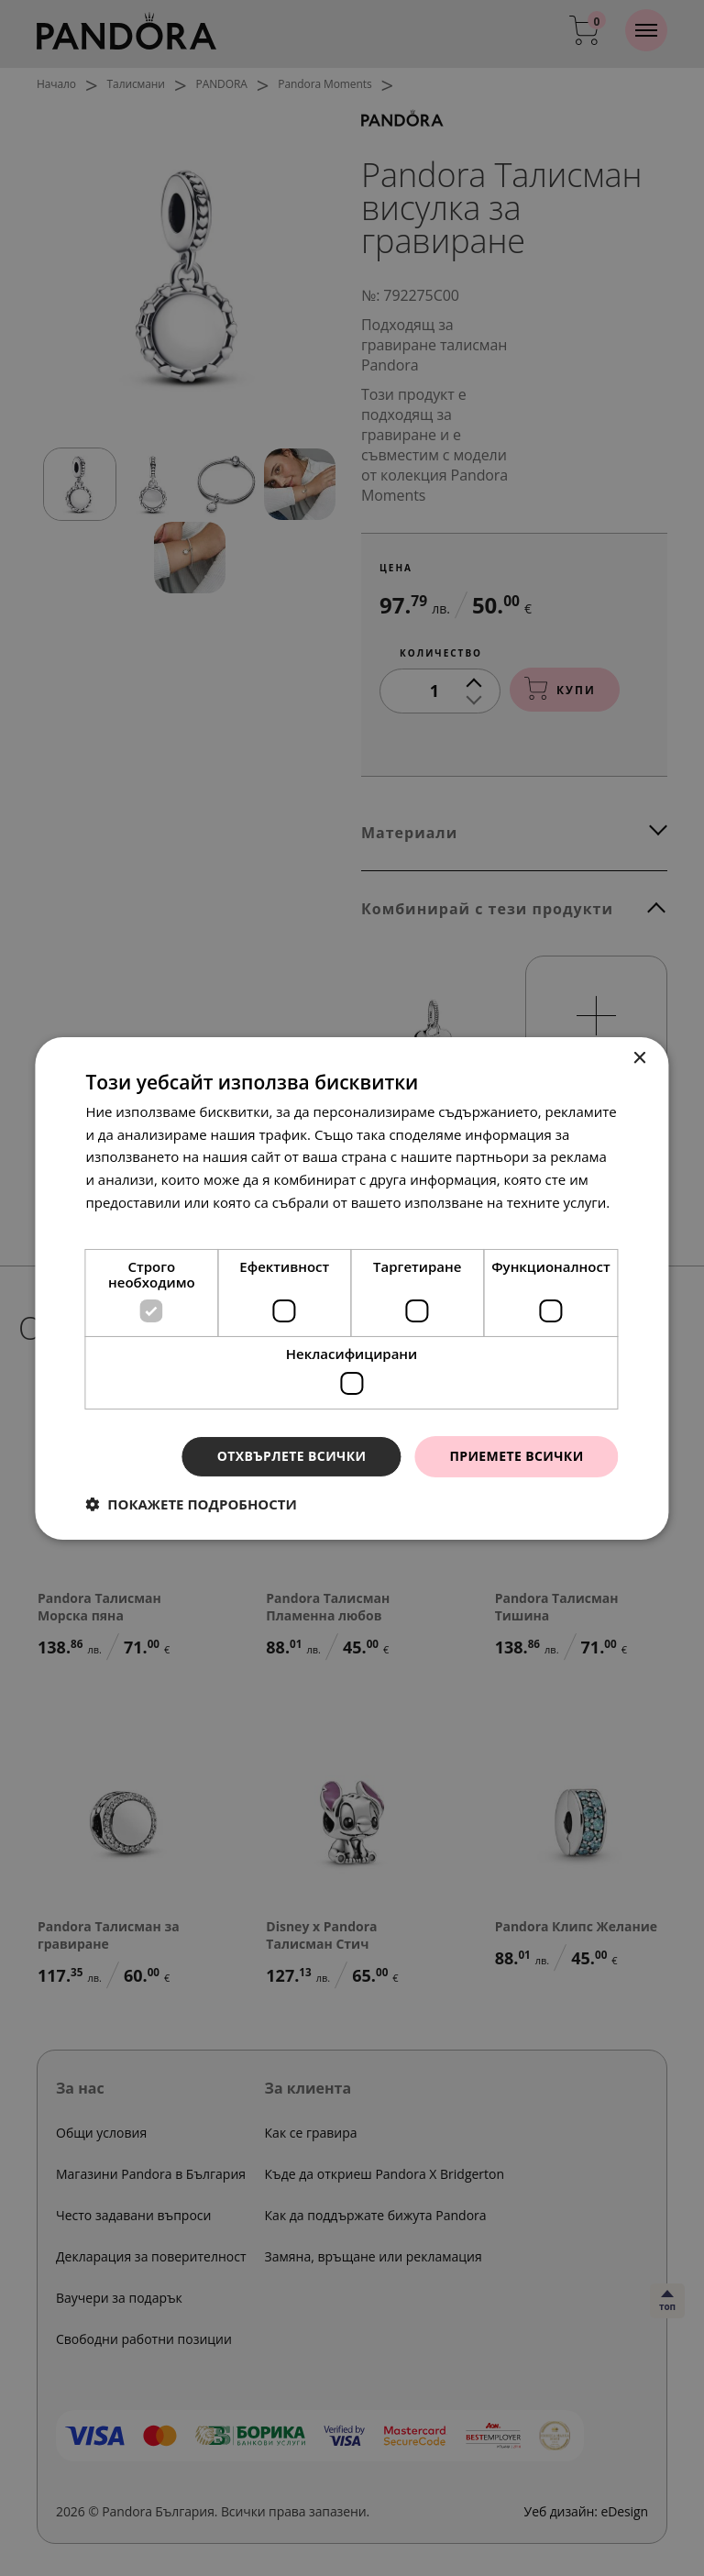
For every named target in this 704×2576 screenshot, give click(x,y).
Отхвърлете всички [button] (292, 1456)
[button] (191, 1504)
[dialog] (352, 1288)
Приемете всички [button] (516, 1456)
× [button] (639, 1058)
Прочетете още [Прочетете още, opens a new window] (136, 1225)
